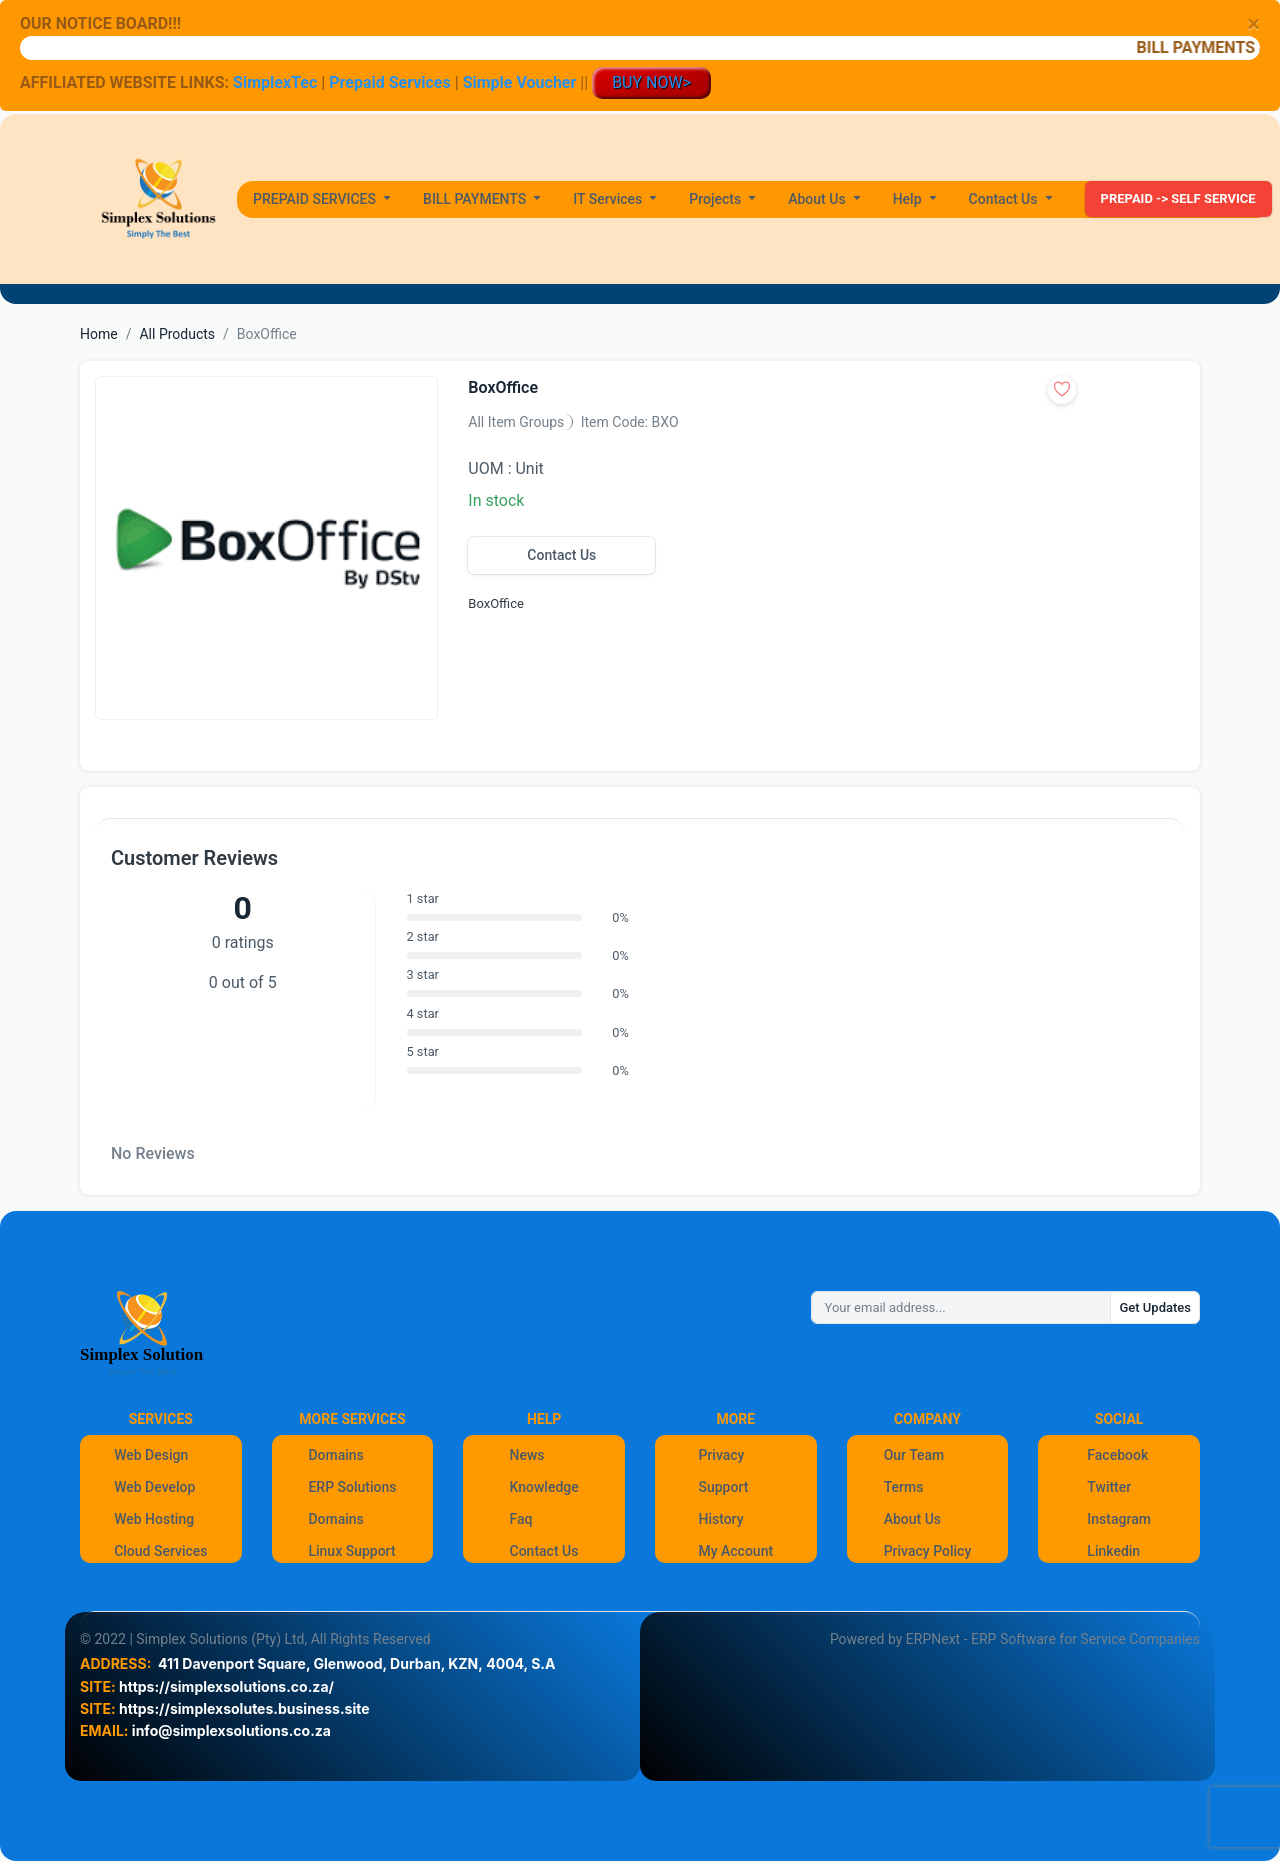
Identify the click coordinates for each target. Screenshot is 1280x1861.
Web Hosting (154, 1519)
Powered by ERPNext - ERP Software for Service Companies (1015, 1639)
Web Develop (154, 1487)
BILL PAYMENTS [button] (476, 199)
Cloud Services (160, 1551)
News (527, 1455)
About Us (912, 1519)
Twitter (1109, 1487)
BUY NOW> (651, 82)
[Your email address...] (961, 1308)
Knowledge (544, 1487)
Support (723, 1487)
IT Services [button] (609, 199)
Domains (335, 1455)
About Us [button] (818, 199)
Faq (521, 1519)
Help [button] (909, 199)
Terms (904, 1487)
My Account (735, 1551)
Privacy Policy (928, 1551)
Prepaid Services (389, 82)
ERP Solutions (352, 1487)
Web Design (151, 1455)
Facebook (1117, 1455)
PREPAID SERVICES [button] (316, 199)
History (720, 1519)
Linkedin (1113, 1551)
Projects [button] (716, 199)
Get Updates (1155, 1307)
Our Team (914, 1455)
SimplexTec (277, 82)
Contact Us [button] (1005, 199)
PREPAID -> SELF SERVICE (1178, 198)
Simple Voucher (520, 82)
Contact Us (561, 555)
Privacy (721, 1455)
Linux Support (351, 1551)
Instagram (1119, 1519)
